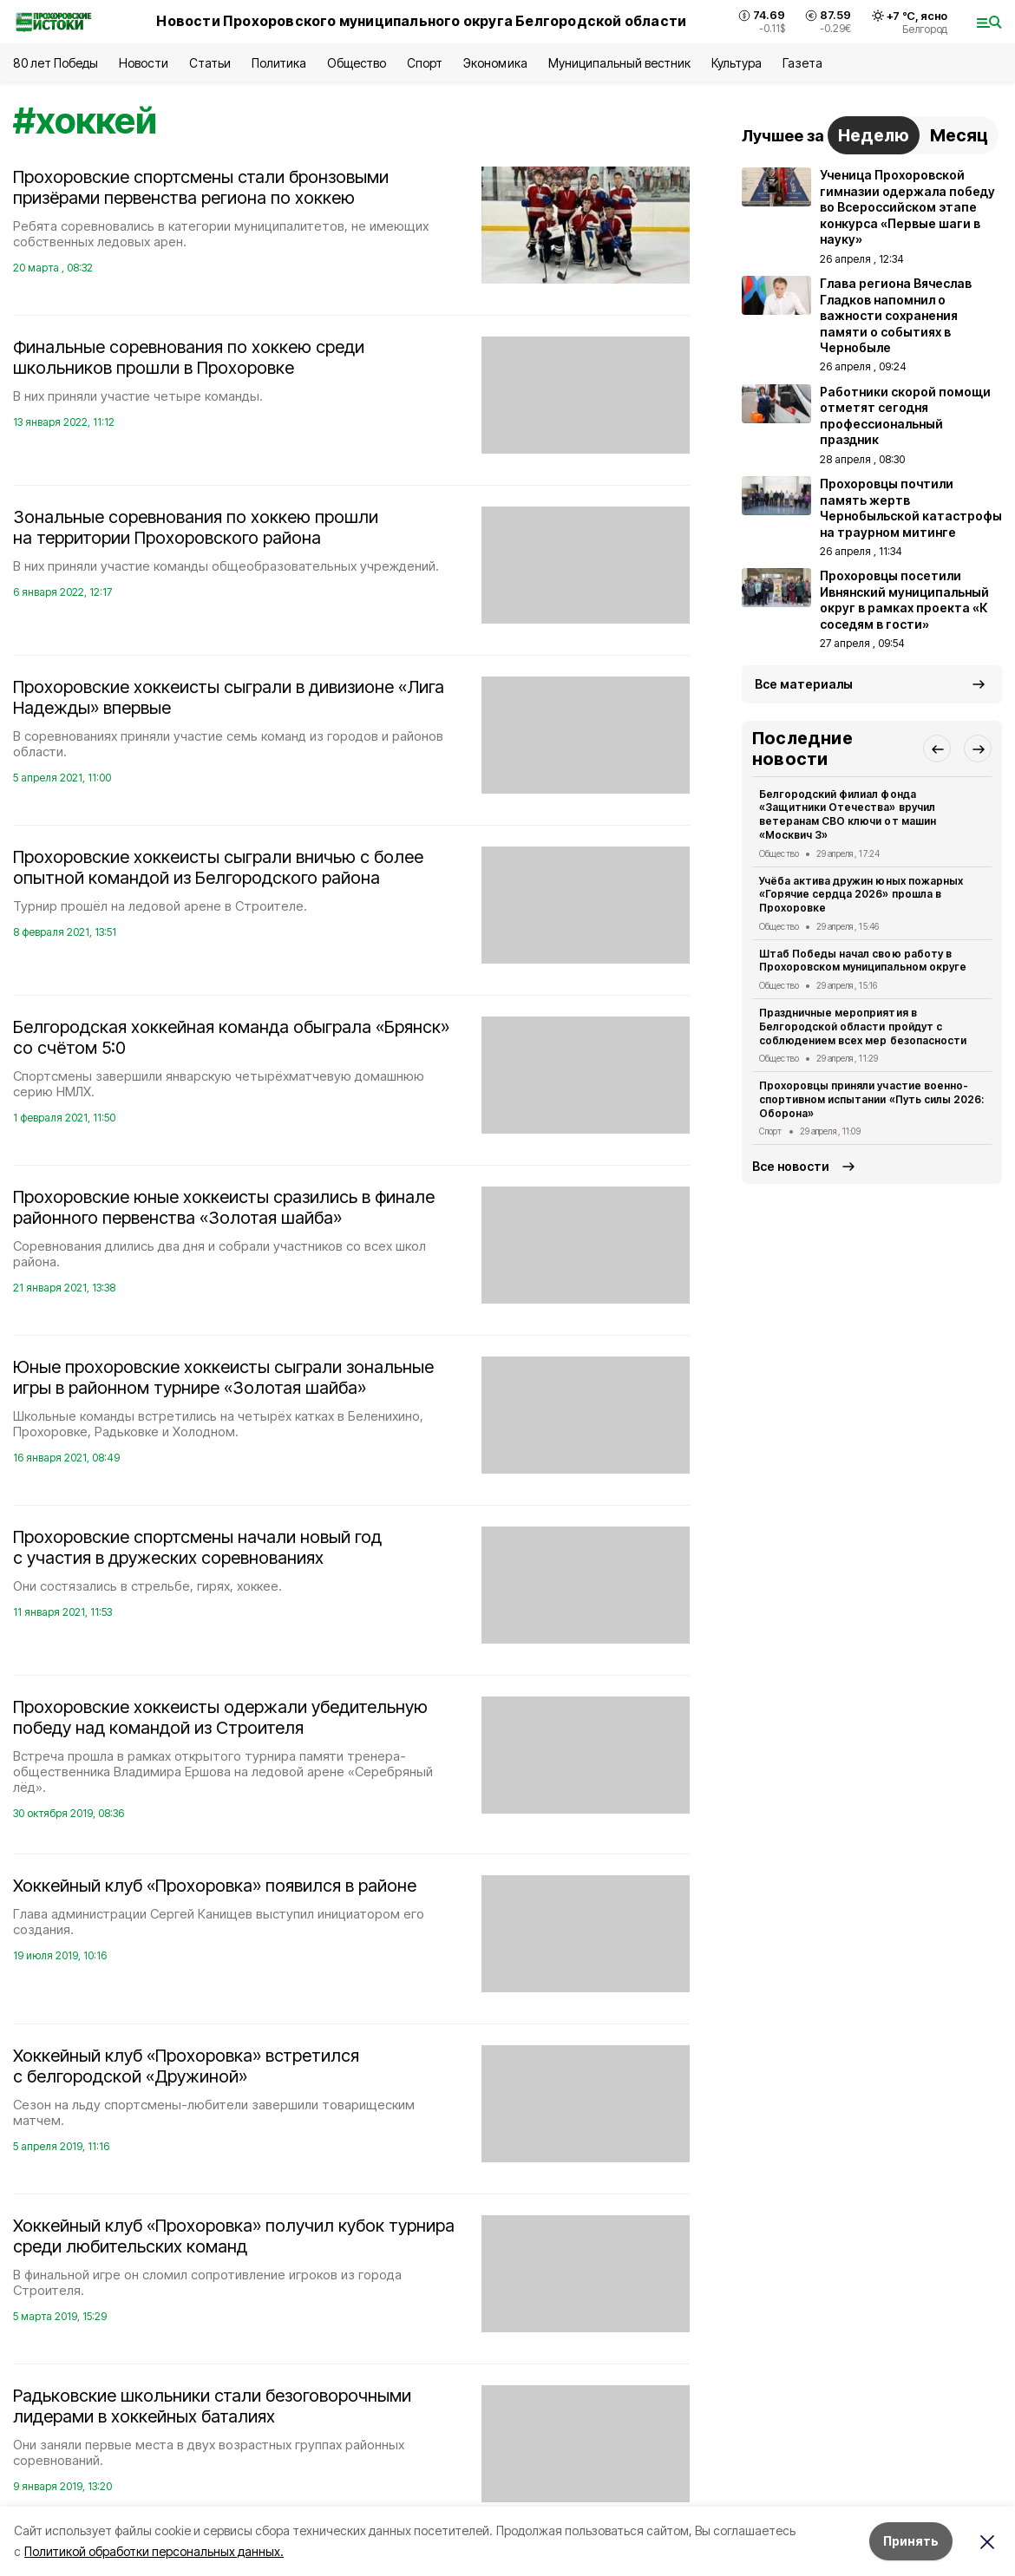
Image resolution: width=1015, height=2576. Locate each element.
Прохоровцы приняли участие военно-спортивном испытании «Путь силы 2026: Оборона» (871, 1099)
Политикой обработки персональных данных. (154, 2551)
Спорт (424, 63)
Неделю (873, 135)
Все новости (790, 1166)
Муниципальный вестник (619, 63)
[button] (937, 748)
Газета (802, 63)
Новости (143, 63)
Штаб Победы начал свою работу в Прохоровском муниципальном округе (862, 960)
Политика (279, 63)
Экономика (495, 63)
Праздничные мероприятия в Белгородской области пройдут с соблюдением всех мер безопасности (862, 1026)
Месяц (959, 135)
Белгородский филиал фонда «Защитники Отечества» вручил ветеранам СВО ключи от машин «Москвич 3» (847, 814)
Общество (356, 63)
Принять (911, 2541)
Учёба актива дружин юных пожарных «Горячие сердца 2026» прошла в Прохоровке (861, 894)
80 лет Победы (55, 63)
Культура (736, 63)
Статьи (210, 63)
